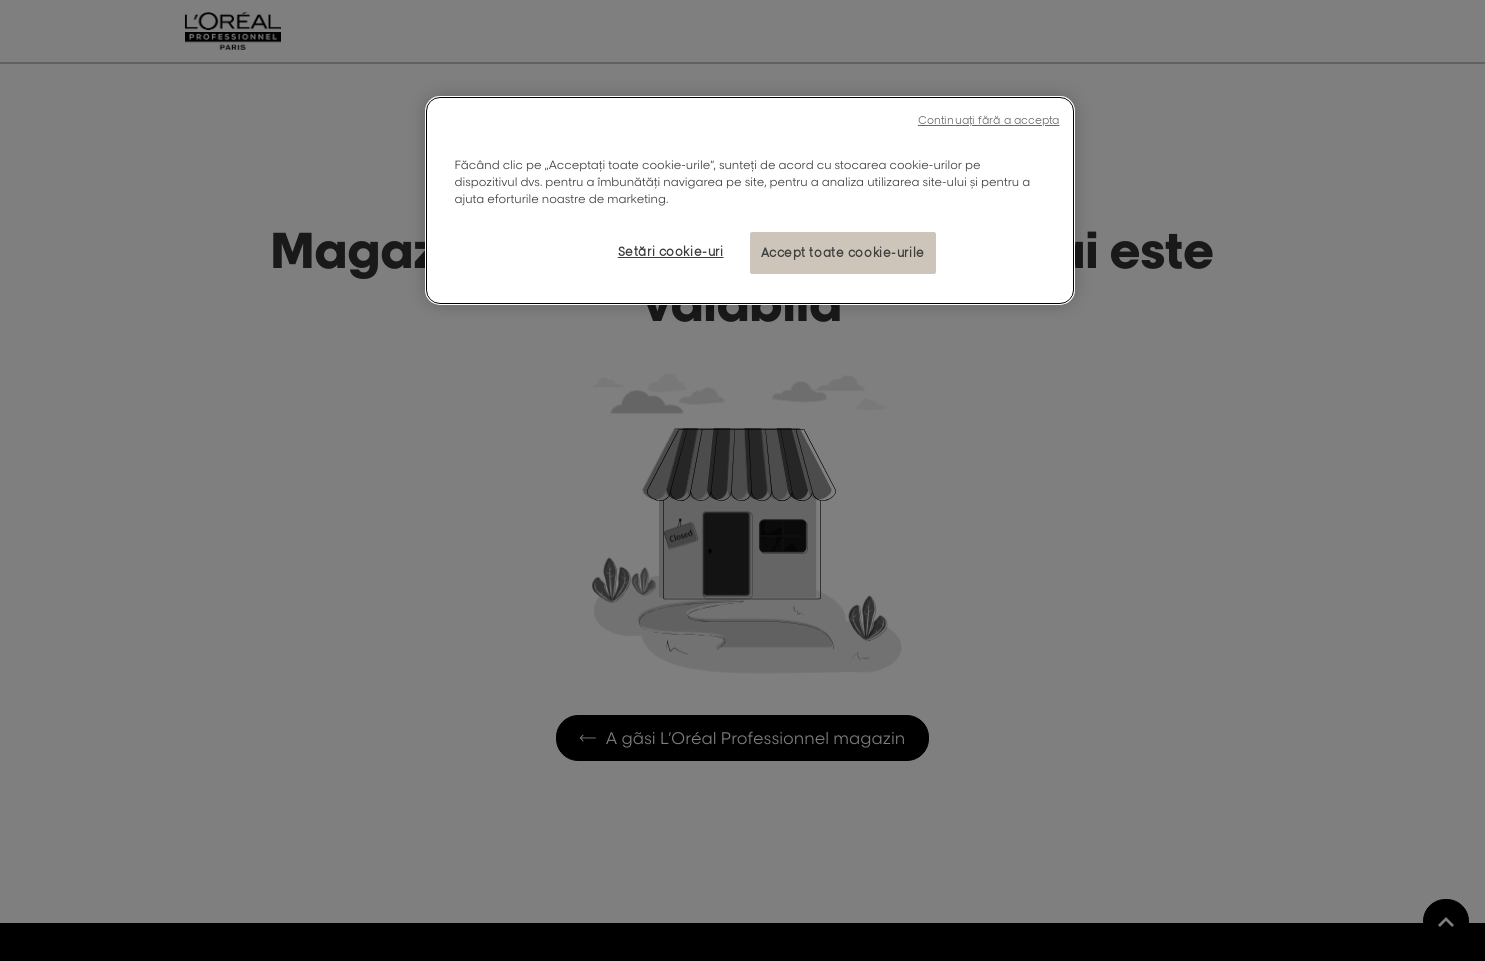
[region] (750, 200)
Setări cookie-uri (671, 251)
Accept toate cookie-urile (843, 252)
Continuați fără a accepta (989, 120)
